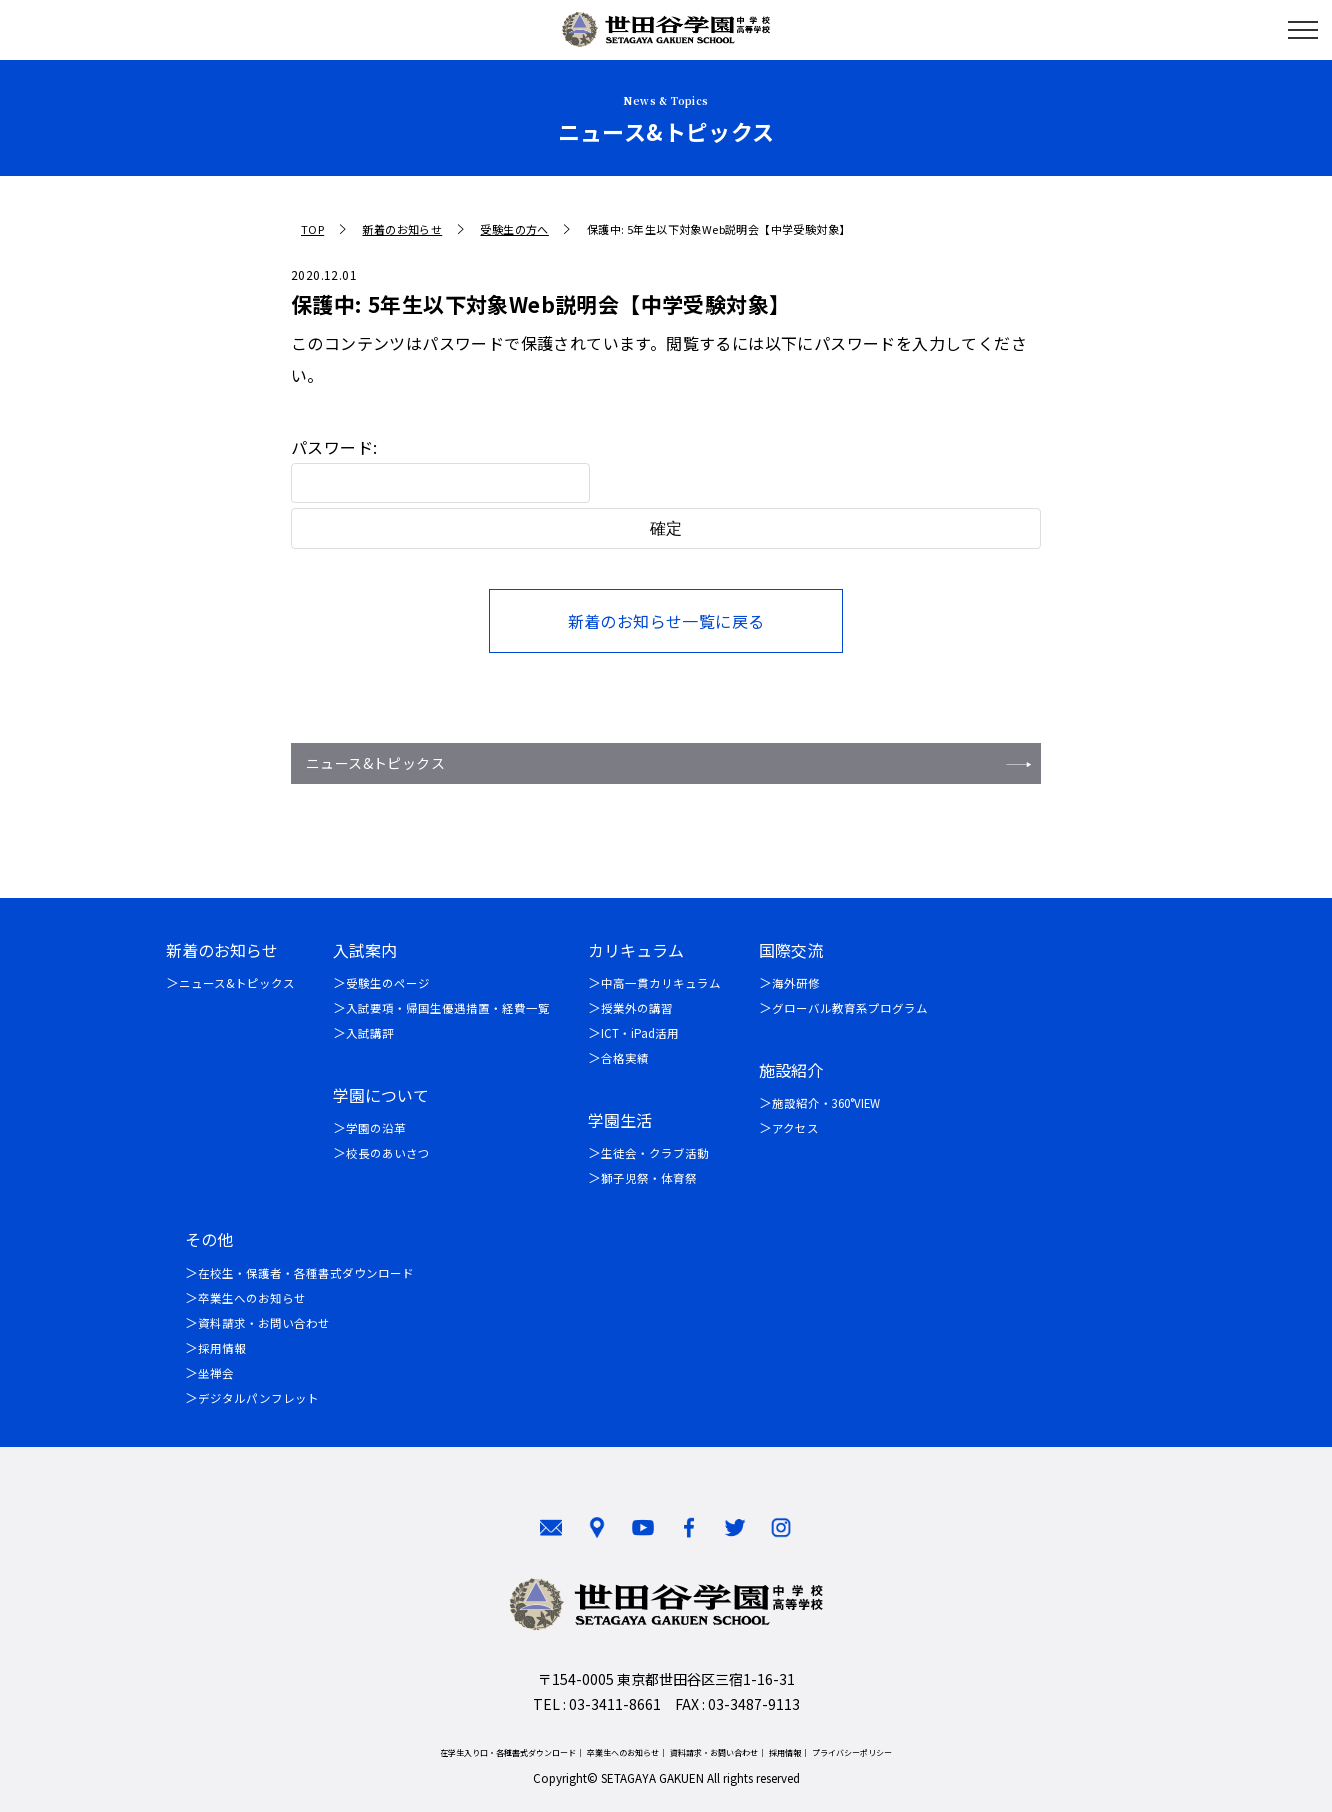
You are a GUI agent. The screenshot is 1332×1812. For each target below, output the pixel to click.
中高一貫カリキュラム (661, 983)
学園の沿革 (376, 1128)
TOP (312, 229)
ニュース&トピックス (375, 763)
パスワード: (440, 469)
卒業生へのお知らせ (252, 1298)
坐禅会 (216, 1373)
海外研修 (796, 983)
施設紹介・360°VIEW (826, 1103)
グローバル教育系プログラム (850, 1008)
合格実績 (625, 1058)
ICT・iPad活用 (640, 1033)
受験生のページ (388, 983)
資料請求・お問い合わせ (264, 1323)
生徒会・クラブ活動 (655, 1153)
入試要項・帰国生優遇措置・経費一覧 (448, 1008)
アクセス (795, 1128)
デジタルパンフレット (258, 1398)
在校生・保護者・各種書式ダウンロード (306, 1273)
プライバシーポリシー (852, 1752)
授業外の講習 (637, 1008)
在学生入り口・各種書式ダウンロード (508, 1752)
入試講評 (370, 1033)
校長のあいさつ (388, 1153)
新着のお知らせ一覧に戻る (666, 621)
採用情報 (222, 1348)
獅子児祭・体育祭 (649, 1178)
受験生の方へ (514, 229)
